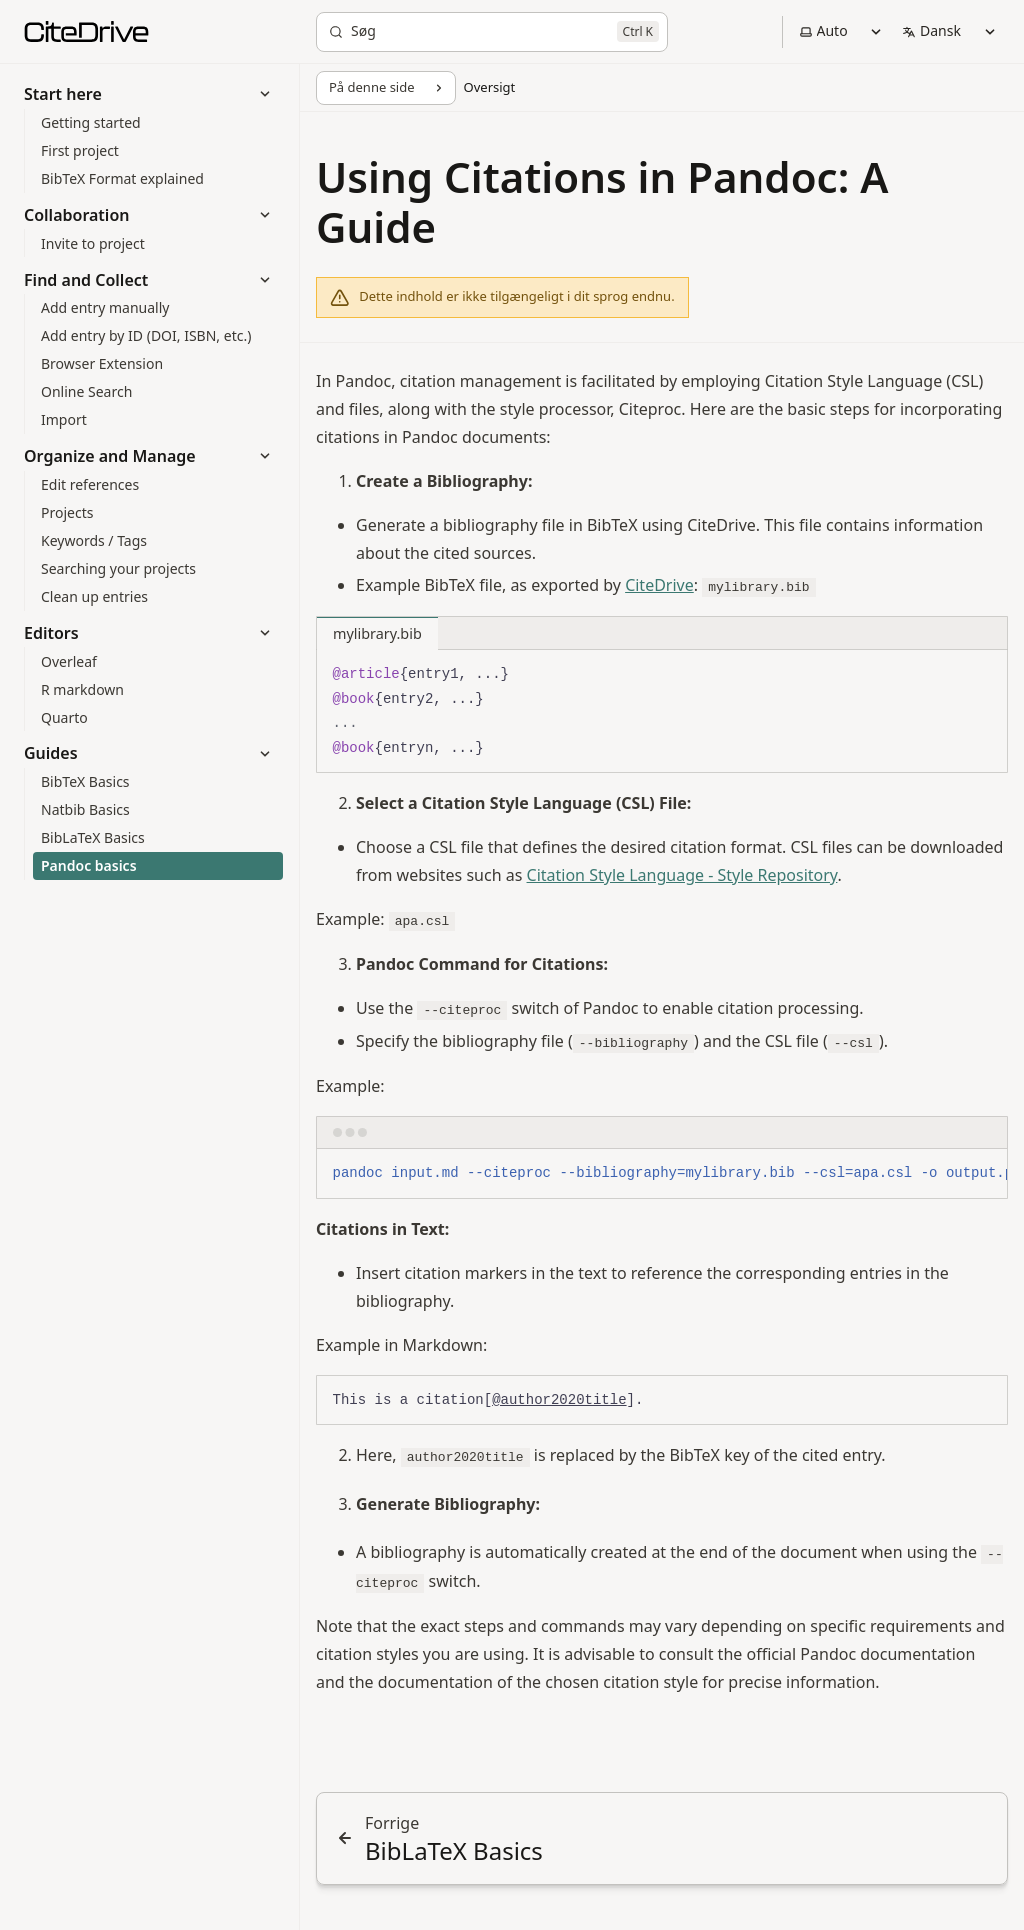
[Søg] (492, 32)
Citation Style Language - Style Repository (682, 875)
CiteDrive (659, 585)
